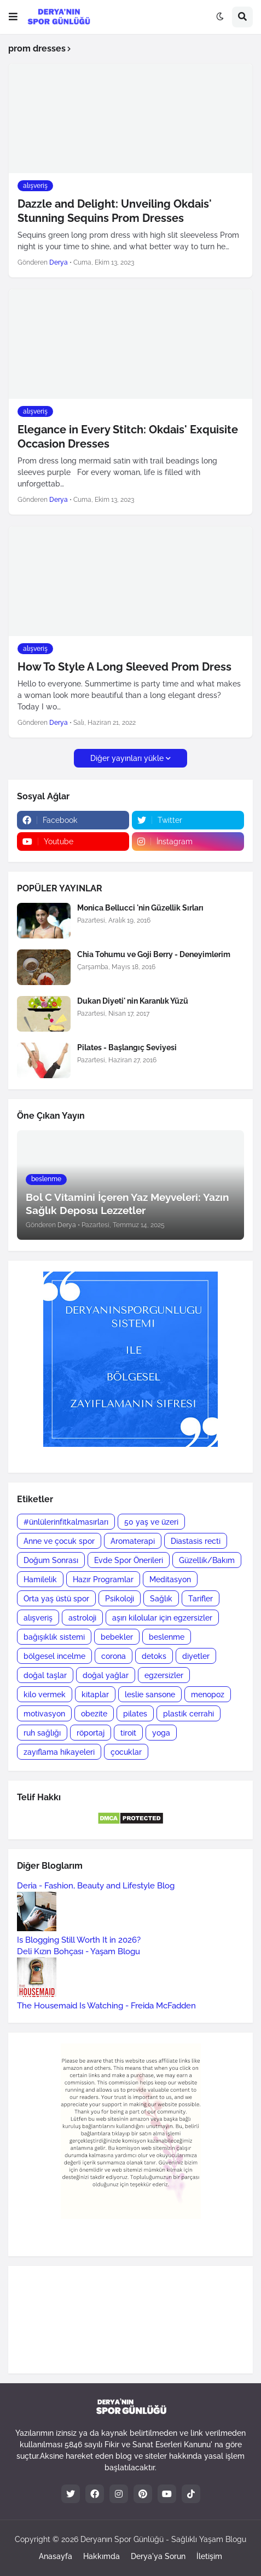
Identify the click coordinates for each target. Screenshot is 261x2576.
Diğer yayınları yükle (127, 758)
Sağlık (161, 1598)
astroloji (82, 1617)
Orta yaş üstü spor (56, 1598)
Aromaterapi (133, 1541)
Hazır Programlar (103, 1579)
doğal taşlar (45, 1675)
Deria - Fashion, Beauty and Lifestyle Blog (96, 1886)
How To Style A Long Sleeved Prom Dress (124, 666)
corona (113, 1656)
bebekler (117, 1637)
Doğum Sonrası (51, 1560)
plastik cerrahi (188, 1713)
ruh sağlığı (42, 1732)
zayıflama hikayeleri (59, 1752)
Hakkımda (101, 2556)
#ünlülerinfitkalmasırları (66, 1522)
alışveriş (38, 1617)
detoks (154, 1656)
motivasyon (44, 1713)
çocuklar (126, 1752)
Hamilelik (40, 1579)
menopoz (207, 1694)
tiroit (128, 1732)
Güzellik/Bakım (207, 1560)
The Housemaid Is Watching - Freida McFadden (106, 2006)
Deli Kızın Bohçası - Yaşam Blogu (78, 1951)
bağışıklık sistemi (54, 1637)
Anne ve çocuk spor (59, 1541)
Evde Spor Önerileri (128, 1560)
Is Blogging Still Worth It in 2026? (79, 1940)
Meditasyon (170, 1579)
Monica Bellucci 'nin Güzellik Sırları (140, 907)
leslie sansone (150, 1694)
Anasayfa (55, 2556)
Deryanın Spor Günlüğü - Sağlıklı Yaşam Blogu (163, 2539)
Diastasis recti (196, 1541)
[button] (13, 17)
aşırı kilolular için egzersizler (162, 1617)
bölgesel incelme (54, 1656)
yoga (161, 1732)
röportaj (91, 1732)
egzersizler (163, 1675)
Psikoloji (119, 1598)
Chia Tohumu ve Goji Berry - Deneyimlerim (153, 954)
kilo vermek (45, 1694)
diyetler (196, 1656)
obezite (94, 1713)
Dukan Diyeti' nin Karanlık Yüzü (132, 1001)
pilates (135, 1713)
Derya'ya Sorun (158, 2556)
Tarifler (200, 1598)
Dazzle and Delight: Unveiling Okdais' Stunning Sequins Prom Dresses (115, 211)
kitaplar (95, 1694)
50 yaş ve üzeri (151, 1522)
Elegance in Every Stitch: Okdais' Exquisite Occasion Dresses (128, 436)
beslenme (166, 1637)
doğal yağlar (106, 1675)
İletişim (209, 2556)
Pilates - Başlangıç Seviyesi (127, 1047)
